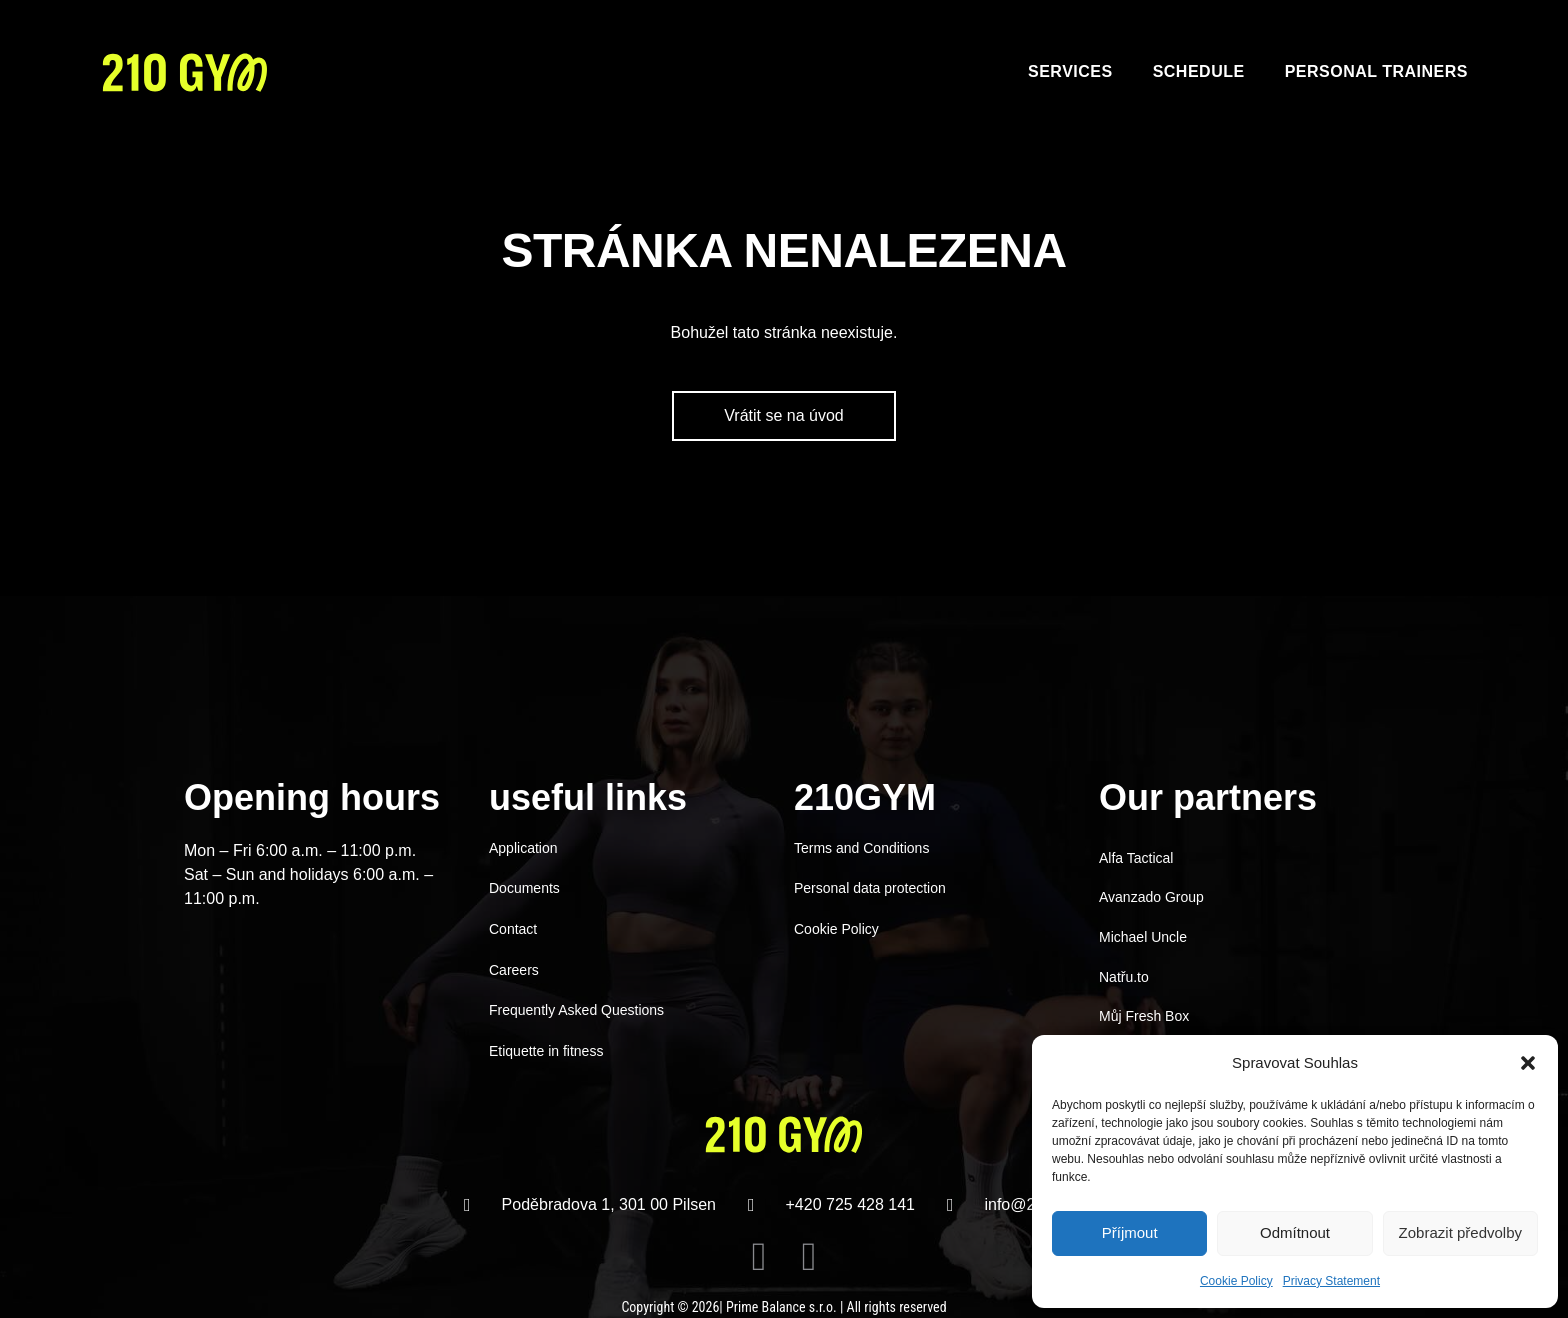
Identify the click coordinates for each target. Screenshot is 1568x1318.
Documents (524, 888)
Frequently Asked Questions (576, 1010)
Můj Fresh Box (1144, 1016)
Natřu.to (1124, 977)
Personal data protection (870, 888)
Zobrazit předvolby (1460, 1232)
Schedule (1199, 71)
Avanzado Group (1151, 897)
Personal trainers (1376, 71)
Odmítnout (1295, 1232)
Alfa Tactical (1136, 858)
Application (523, 848)
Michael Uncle (1143, 937)
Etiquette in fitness (546, 1051)
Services (1070, 71)
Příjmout (1130, 1232)
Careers (514, 970)
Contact (513, 929)
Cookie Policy (1236, 1281)
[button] (1528, 1063)
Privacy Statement (1331, 1281)
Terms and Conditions (861, 848)
